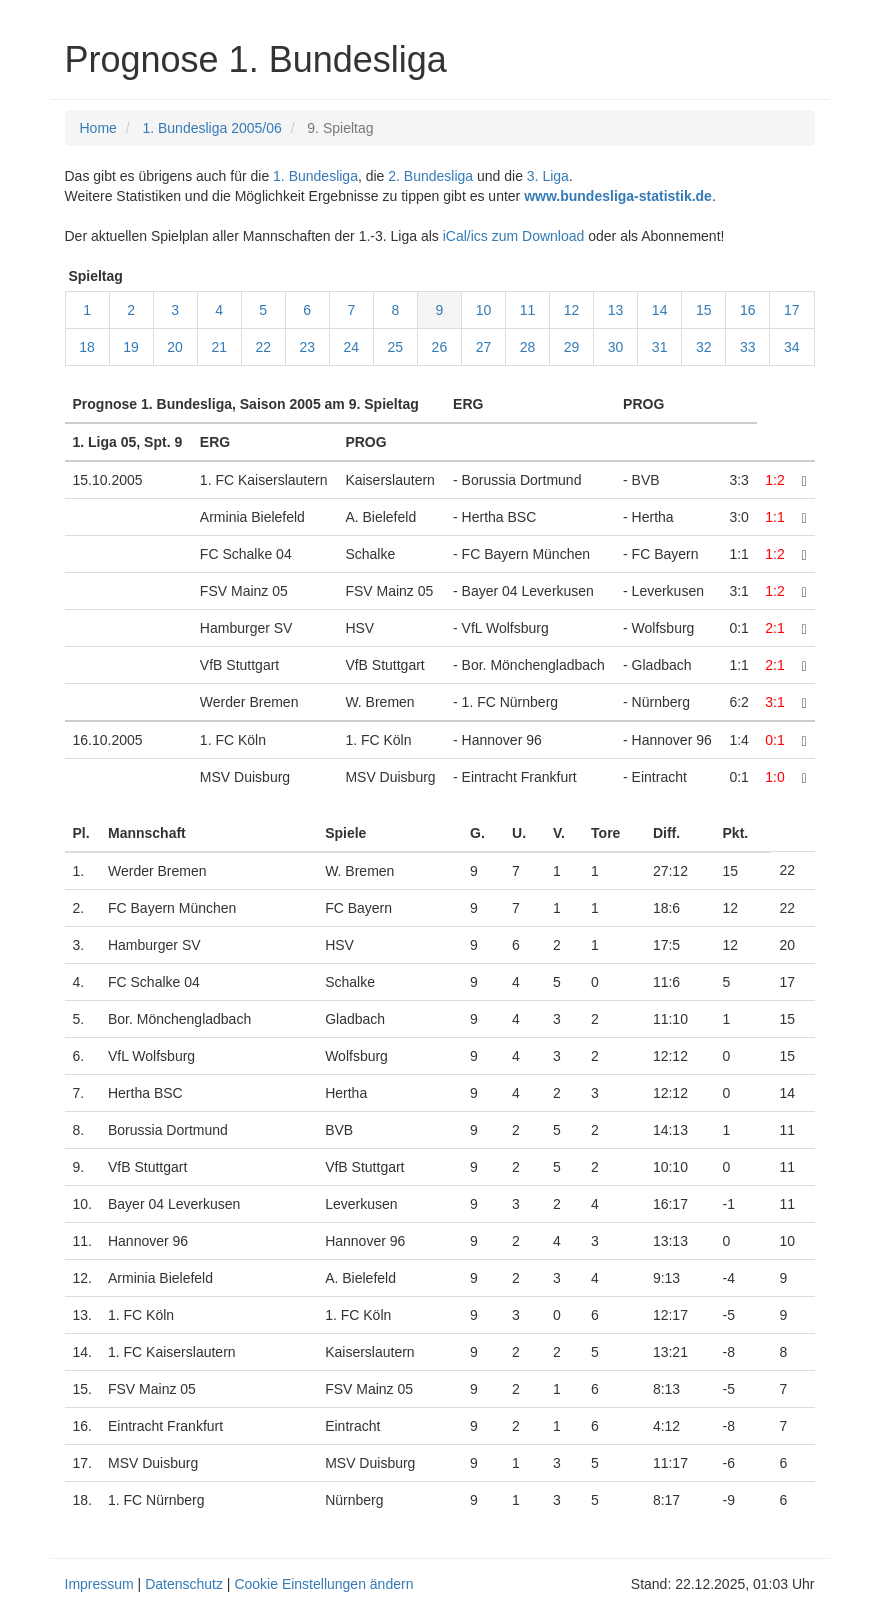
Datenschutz (184, 1584)
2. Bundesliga (430, 176)
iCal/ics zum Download (514, 236)
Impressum (99, 1584)
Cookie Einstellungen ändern (323, 1584)
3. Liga (548, 176)
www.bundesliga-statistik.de (618, 196)
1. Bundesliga (315, 176)
